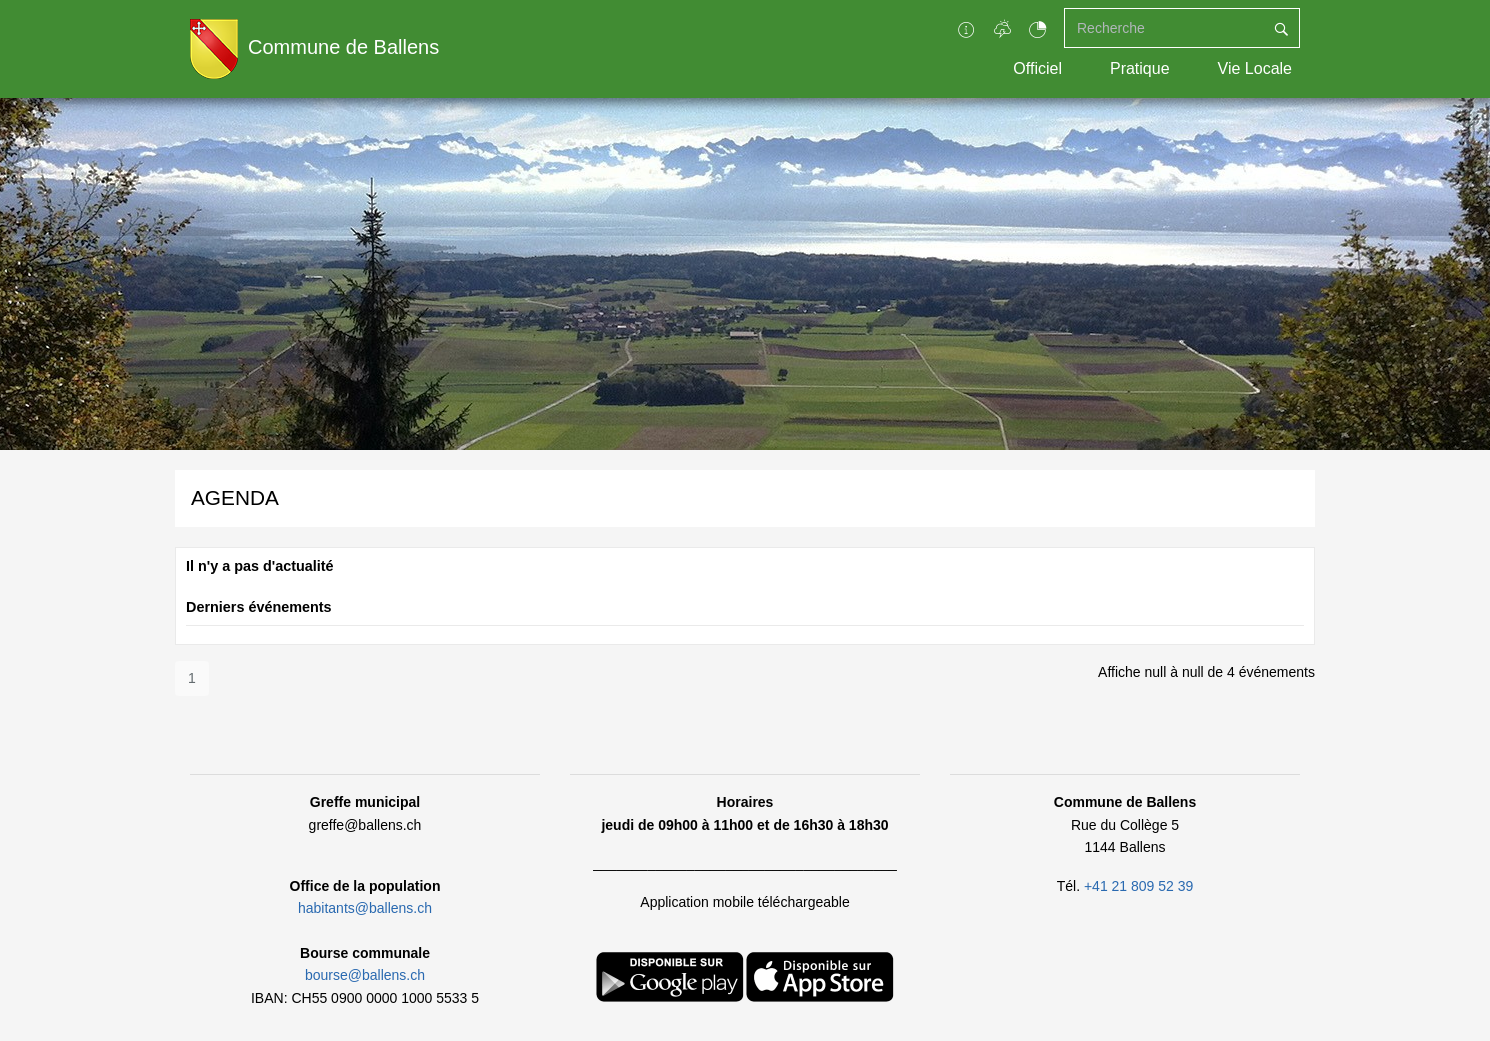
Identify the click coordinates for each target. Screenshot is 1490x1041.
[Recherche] (1164, 28)
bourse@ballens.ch (365, 975)
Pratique (1140, 68)
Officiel (1037, 68)
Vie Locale (1255, 68)
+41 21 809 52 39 (1138, 886)
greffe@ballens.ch (365, 825)
